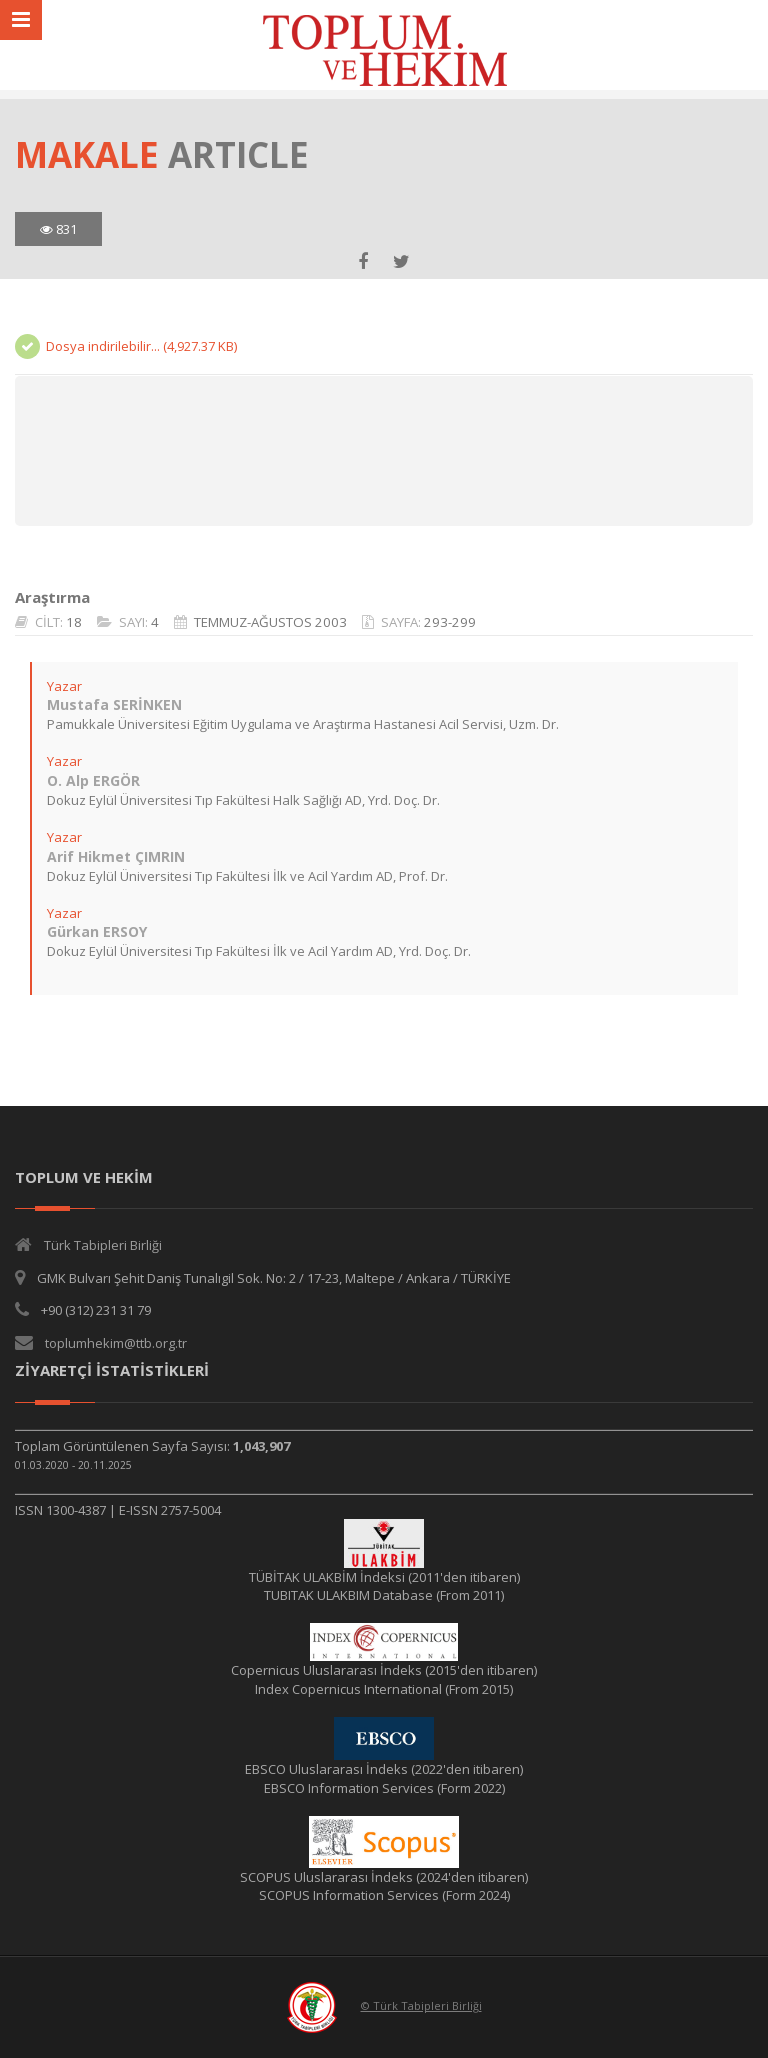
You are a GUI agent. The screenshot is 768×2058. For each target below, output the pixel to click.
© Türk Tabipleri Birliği (421, 2005)
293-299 (450, 622)
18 (74, 622)
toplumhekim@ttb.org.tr (116, 1343)
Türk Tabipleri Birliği (103, 1245)
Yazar (64, 686)
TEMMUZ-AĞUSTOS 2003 (270, 622)
